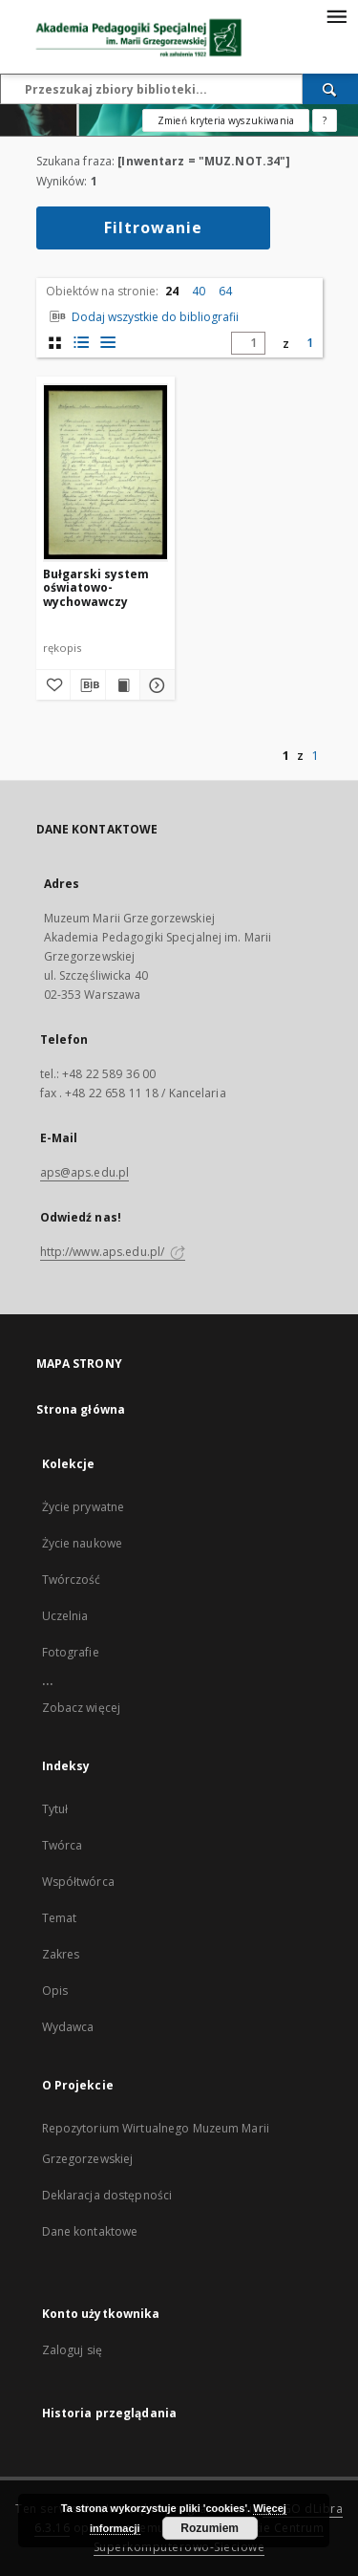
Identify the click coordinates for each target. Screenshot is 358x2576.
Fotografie (70, 1652)
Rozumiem (209, 2528)
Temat (59, 1918)
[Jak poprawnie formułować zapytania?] (324, 120)
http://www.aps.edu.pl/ (113, 1252)
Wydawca (68, 2027)
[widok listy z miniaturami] (82, 343)
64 (225, 291)
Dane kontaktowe (90, 2231)
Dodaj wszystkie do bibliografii (142, 317)
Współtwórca (78, 1881)
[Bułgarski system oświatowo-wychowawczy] (105, 472)
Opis (55, 1990)
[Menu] (336, 15)
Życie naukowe (82, 1543)
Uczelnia (65, 1616)
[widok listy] (108, 343)
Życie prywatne (83, 1507)
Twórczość (71, 1579)
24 (172, 291)
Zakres (61, 1954)
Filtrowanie (153, 227)
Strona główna (81, 1409)
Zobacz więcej (81, 1707)
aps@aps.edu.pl (85, 1172)
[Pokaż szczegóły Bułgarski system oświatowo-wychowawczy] (154, 685)
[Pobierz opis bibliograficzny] (88, 685)
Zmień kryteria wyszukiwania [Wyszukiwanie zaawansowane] (226, 120)
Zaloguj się (72, 2350)
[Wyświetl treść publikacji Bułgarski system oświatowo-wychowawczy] (123, 685)
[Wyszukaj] (330, 89)
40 (198, 291)
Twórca (62, 1845)
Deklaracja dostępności (107, 2195)
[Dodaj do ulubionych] (53, 685)
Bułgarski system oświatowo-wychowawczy (96, 587)
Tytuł (55, 1809)
